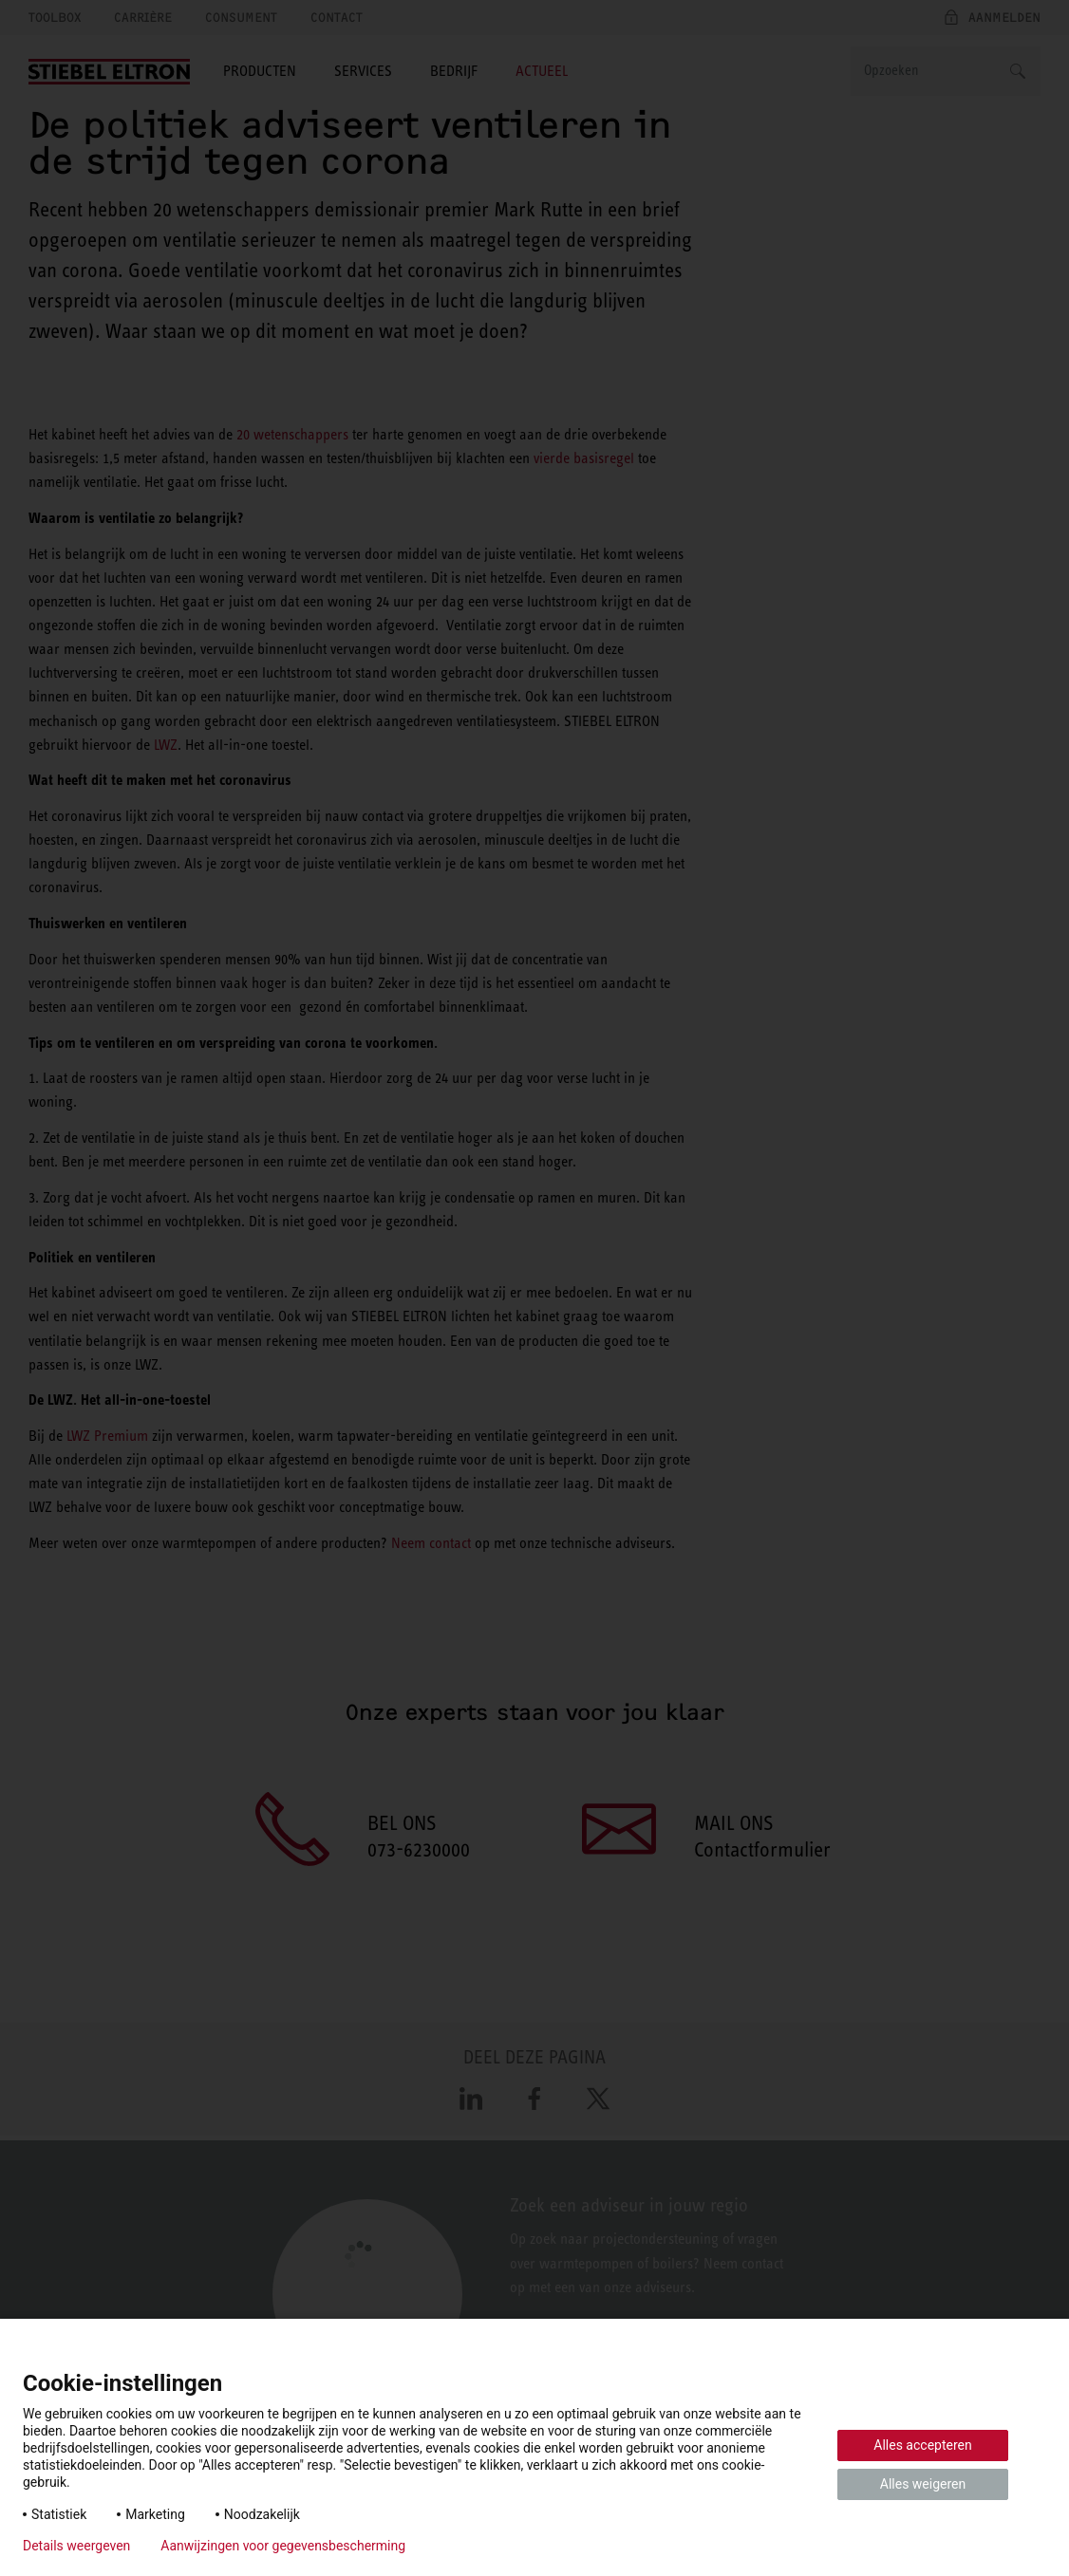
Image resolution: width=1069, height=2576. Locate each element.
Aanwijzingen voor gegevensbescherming (282, 2545)
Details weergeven (76, 2545)
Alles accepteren (922, 2445)
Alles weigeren (923, 2484)
